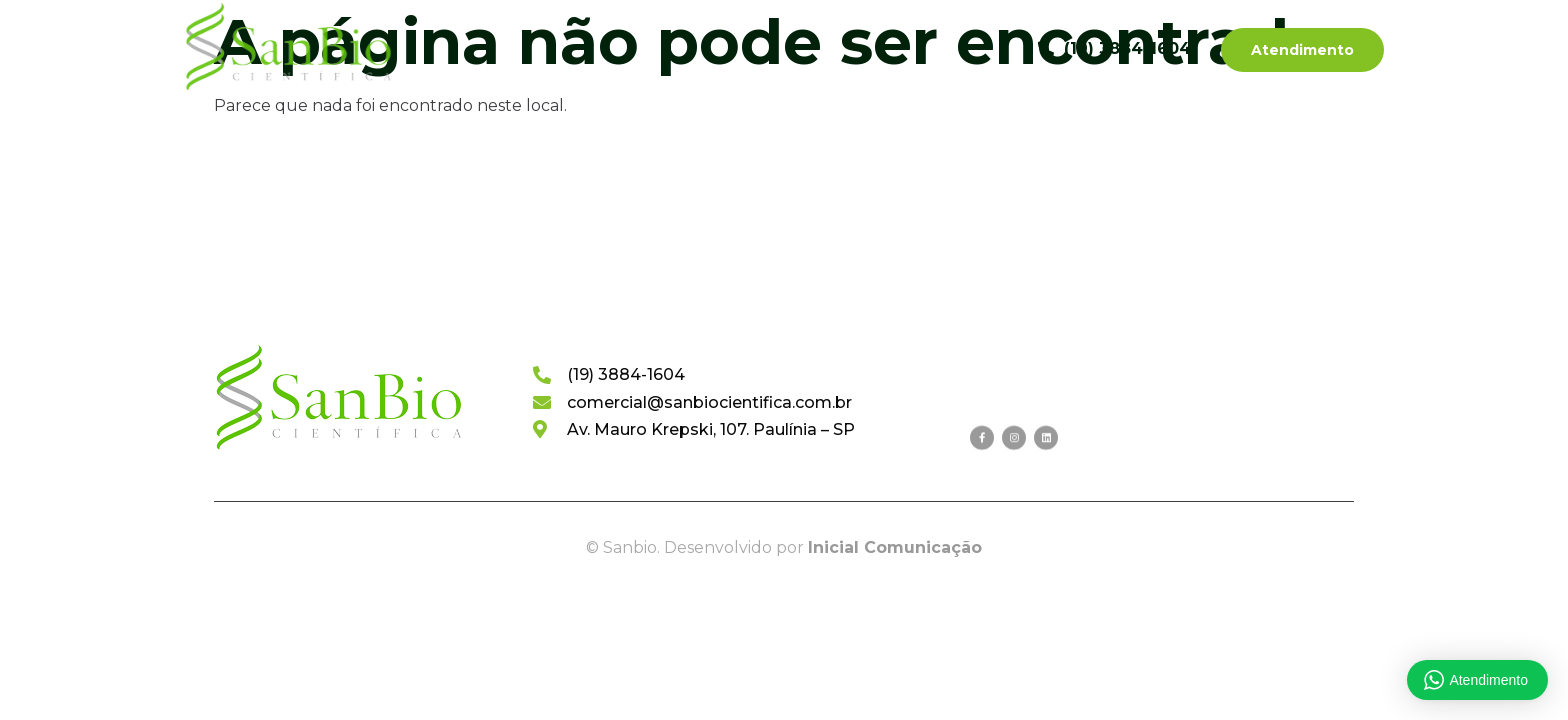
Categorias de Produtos (691, 49)
